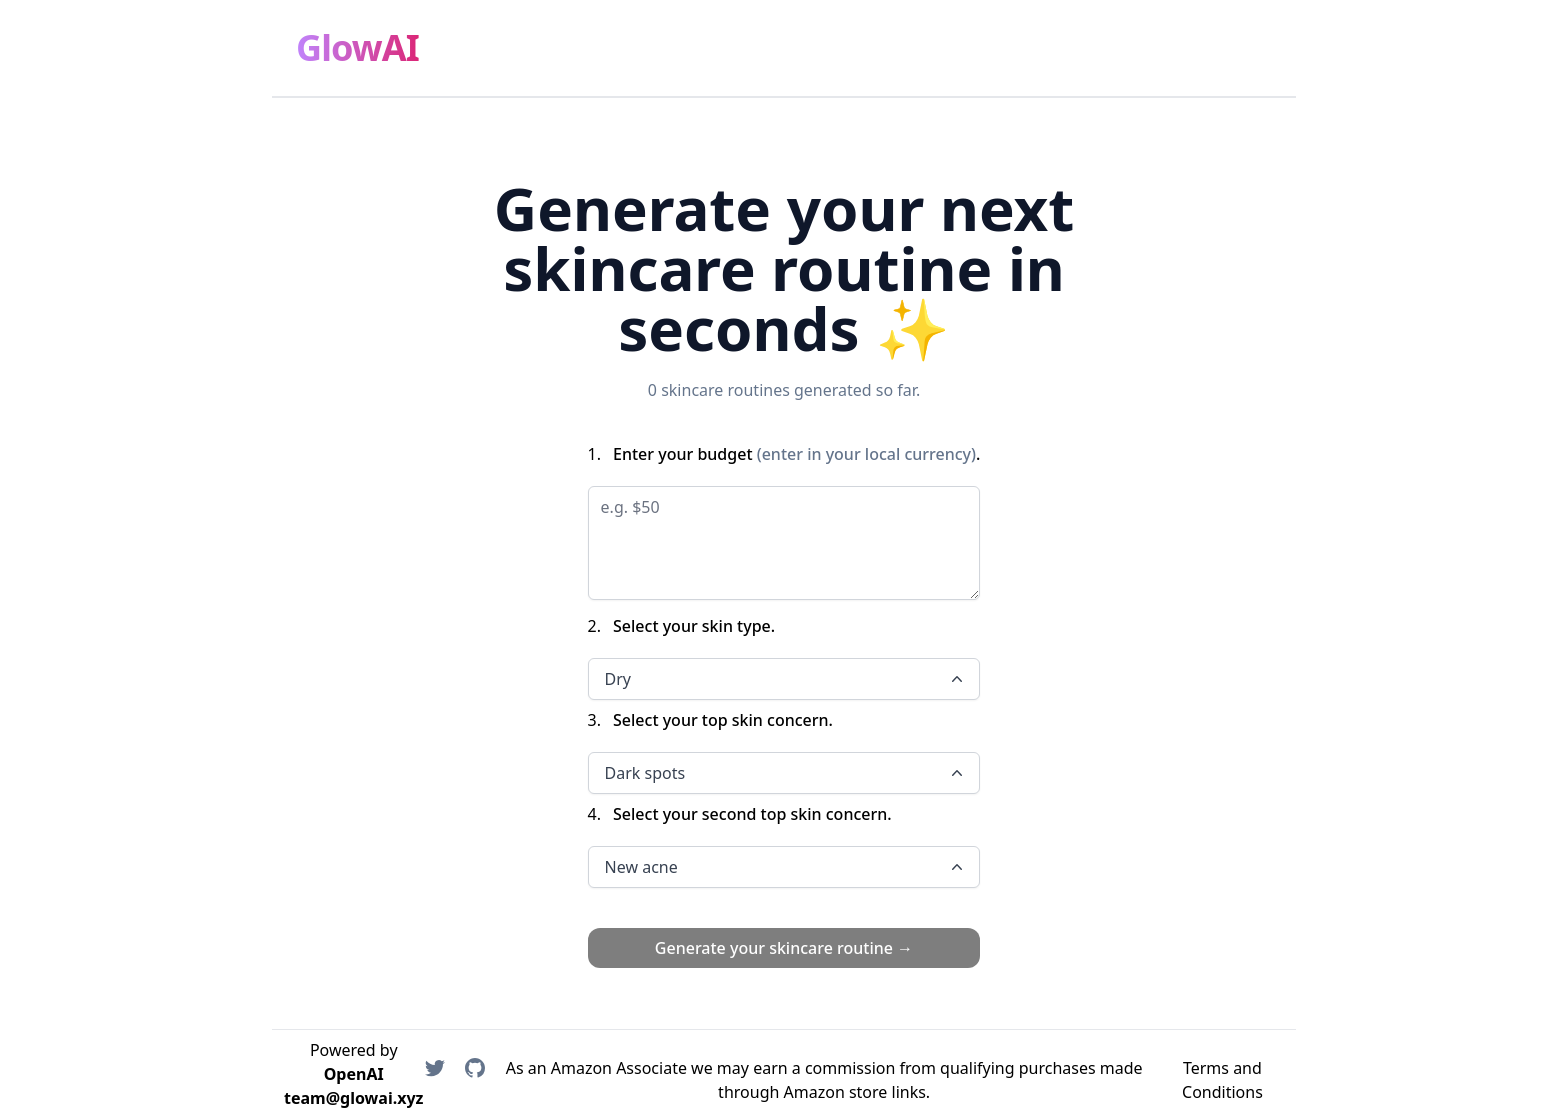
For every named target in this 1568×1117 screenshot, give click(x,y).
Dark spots (786, 773)
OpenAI (354, 1074)
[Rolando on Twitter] (435, 1080)
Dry (786, 679)
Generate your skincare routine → (784, 948)
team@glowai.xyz (353, 1098)
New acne (786, 867)
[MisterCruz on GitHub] (475, 1080)
